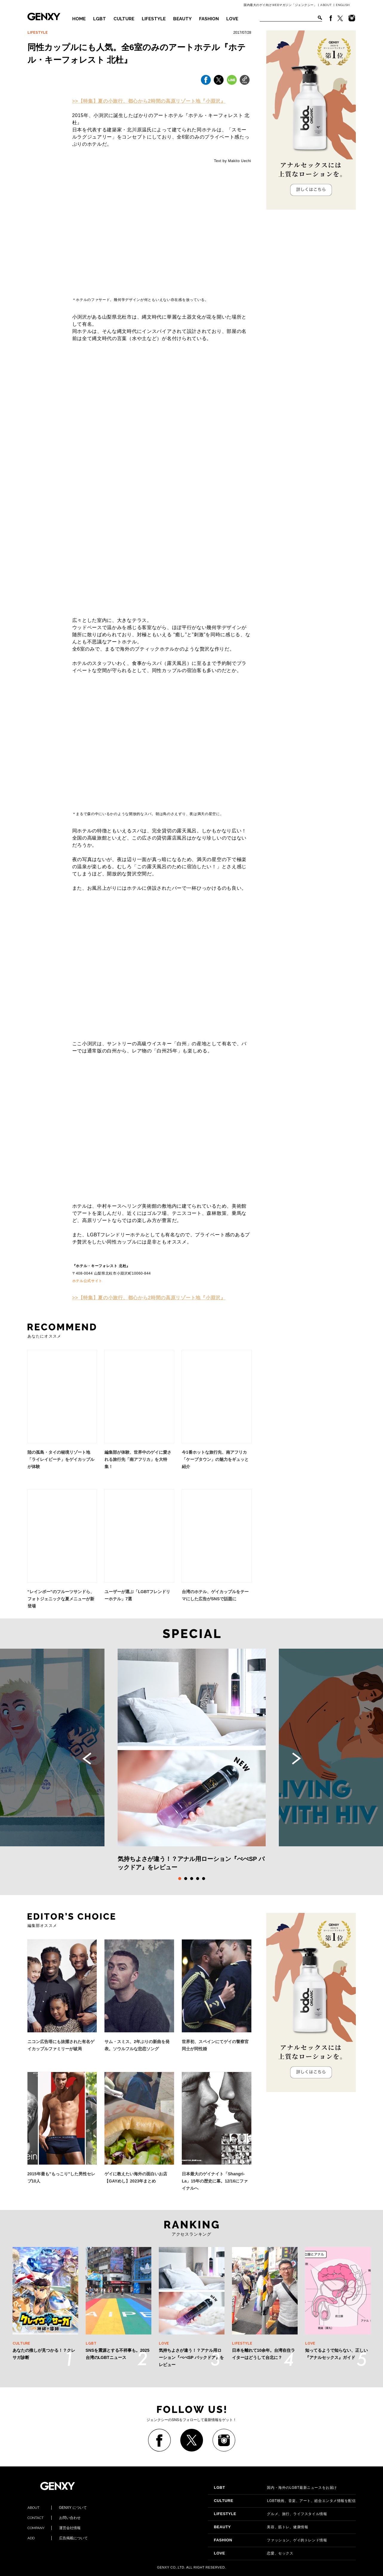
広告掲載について (57, 2538)
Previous (86, 1759)
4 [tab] (197, 1878)
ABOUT (326, 5)
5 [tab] (203, 1878)
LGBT (99, 18)
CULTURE (123, 18)
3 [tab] (191, 1878)
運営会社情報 (54, 2528)
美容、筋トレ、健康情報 (261, 2527)
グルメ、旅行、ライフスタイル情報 (270, 2514)
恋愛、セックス (253, 2553)
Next (296, 1759)
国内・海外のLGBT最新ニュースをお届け (275, 2488)
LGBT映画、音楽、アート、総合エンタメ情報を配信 (285, 2501)
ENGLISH (343, 5)
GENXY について (57, 2508)
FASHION (209, 18)
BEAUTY (182, 18)
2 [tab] (185, 1878)
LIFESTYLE (154, 18)
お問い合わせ (54, 2518)
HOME (79, 18)
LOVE (232, 18)
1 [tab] (179, 1878)
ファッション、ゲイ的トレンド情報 (270, 2540)
